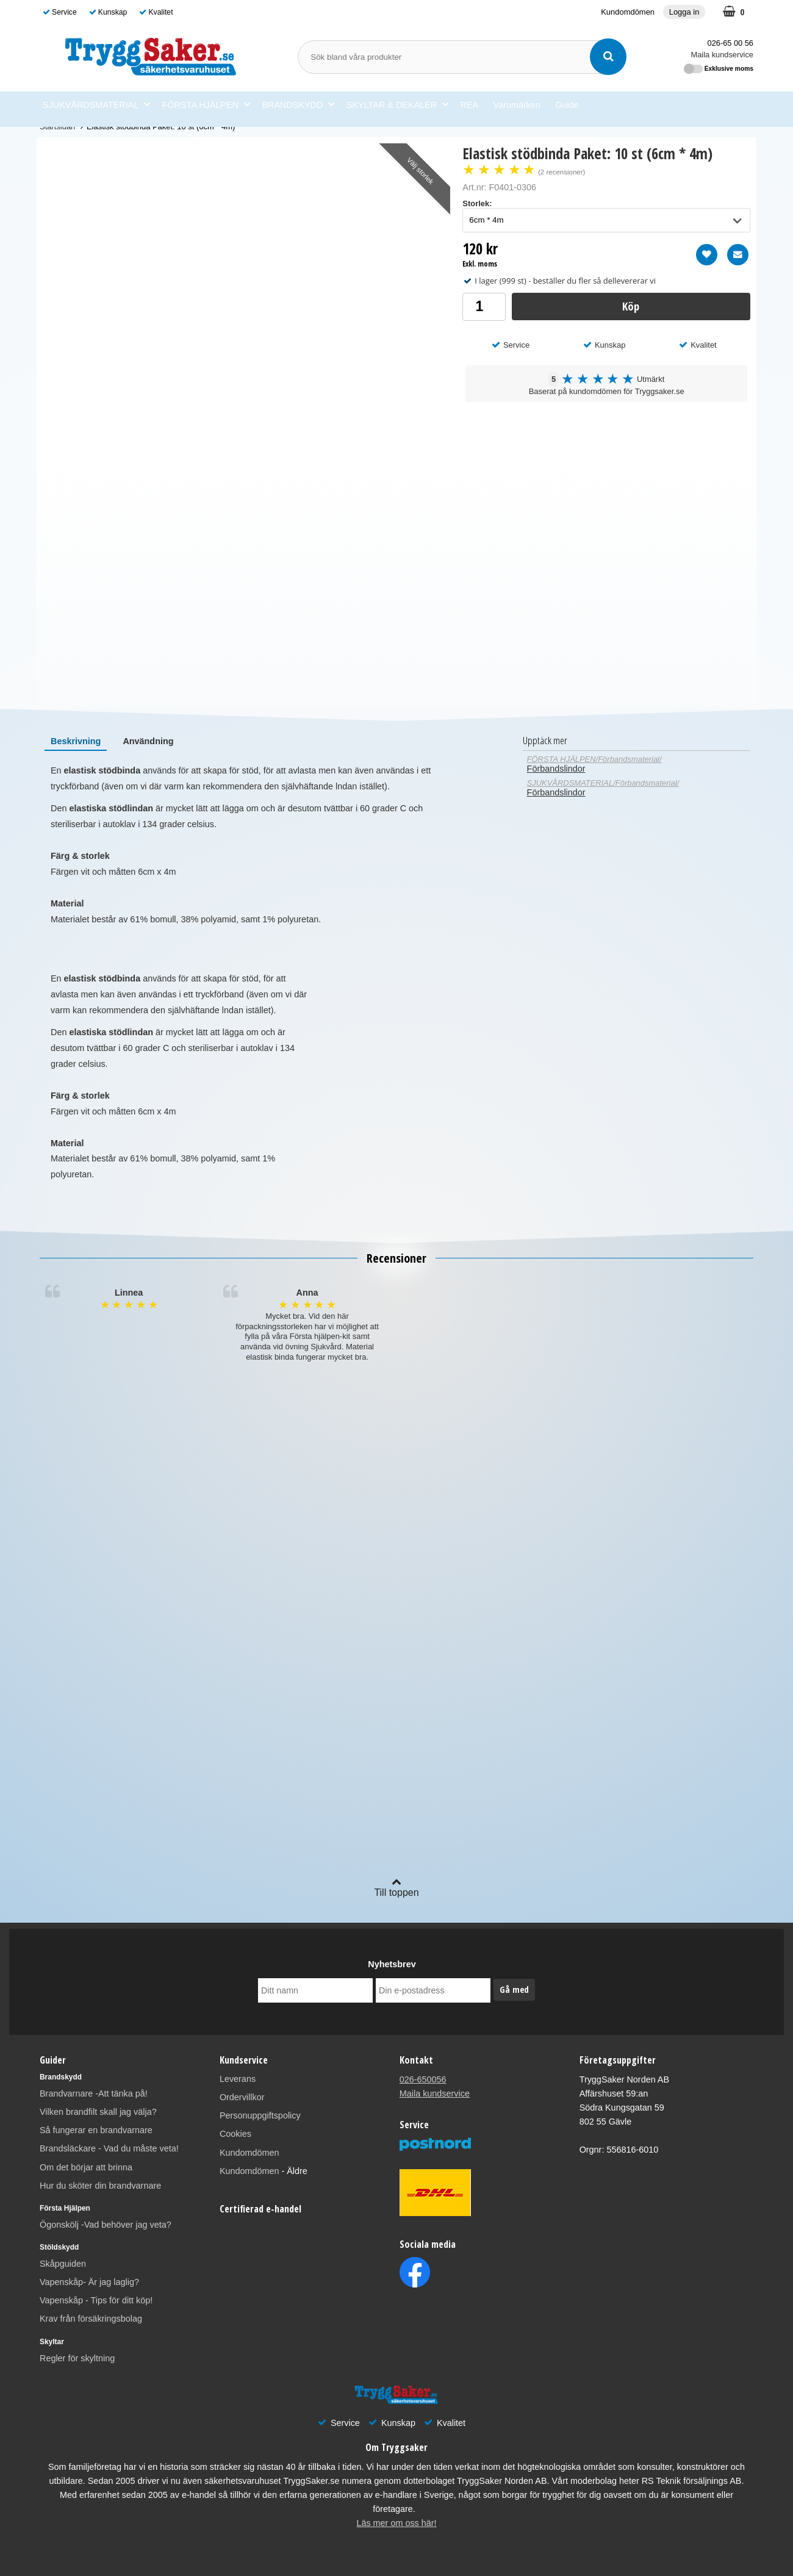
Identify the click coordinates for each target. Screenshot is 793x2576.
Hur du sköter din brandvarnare (100, 2185)
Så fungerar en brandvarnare (96, 2130)
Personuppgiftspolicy (260, 2115)
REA (470, 105)
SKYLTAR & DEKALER (397, 104)
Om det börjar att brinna (86, 2167)
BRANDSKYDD (298, 104)
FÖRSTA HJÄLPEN (206, 104)
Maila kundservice (722, 54)
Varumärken (516, 105)
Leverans (238, 2079)
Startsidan (57, 126)
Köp (630, 306)
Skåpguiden (63, 2264)
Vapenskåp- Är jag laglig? (89, 2282)
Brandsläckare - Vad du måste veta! (109, 2148)
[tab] (76, 741)
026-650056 (423, 2079)
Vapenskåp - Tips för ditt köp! (96, 2300)
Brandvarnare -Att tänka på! (94, 2093)
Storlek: (477, 203)
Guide (566, 105)
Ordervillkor (242, 2097)
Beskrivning (76, 741)
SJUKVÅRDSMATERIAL (96, 104)
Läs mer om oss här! (396, 2523)
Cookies (235, 2134)
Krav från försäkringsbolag (91, 2318)
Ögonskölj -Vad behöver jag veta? (105, 2225)
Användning (148, 741)
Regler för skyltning (77, 2358)
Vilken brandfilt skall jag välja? (98, 2112)
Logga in (684, 11)
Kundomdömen (628, 11)
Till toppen (396, 1887)
